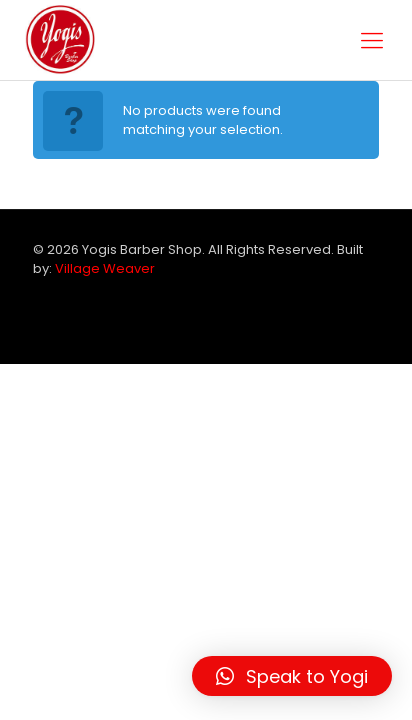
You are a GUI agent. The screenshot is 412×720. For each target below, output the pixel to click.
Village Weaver (105, 268)
